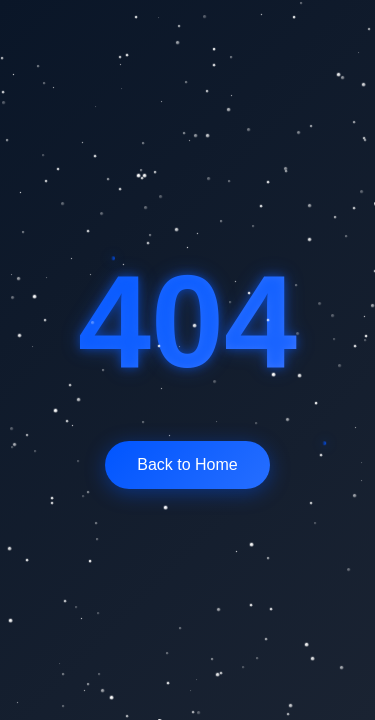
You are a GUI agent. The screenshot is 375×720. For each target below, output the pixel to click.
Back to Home (187, 464)
